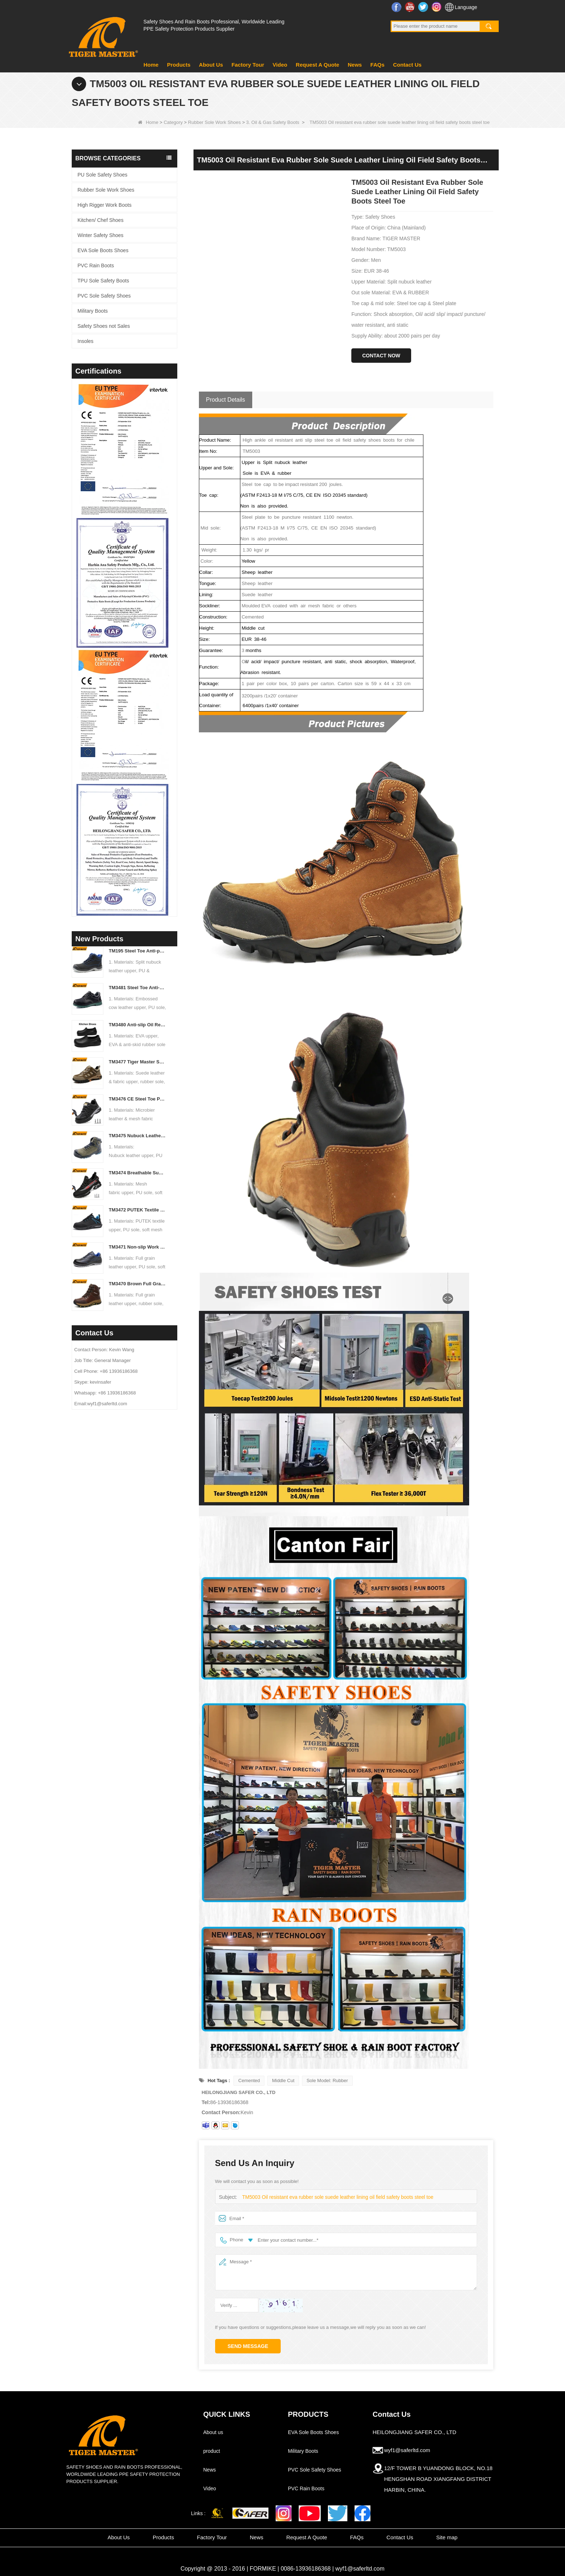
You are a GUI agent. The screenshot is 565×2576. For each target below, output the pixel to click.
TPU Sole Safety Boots (103, 281)
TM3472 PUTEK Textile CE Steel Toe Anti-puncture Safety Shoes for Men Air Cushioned (138, 1210)
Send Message (248, 2346)
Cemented (249, 2080)
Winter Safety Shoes (100, 235)
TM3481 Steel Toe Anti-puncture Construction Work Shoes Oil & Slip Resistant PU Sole (138, 987)
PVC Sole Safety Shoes (104, 296)
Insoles (85, 341)
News (355, 65)
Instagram (437, 6)
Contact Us (407, 65)
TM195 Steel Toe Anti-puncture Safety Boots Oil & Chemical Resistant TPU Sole (138, 951)
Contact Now (381, 355)
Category (173, 122)
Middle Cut (283, 2080)
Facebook (397, 6)
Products (178, 65)
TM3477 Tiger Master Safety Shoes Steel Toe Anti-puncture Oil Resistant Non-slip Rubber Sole (138, 1061)
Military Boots (92, 311)
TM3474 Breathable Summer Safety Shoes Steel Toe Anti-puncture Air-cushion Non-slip (138, 1172)
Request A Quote (317, 65)
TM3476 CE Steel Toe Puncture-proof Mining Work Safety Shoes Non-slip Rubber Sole (138, 1099)
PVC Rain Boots (95, 265)
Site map (446, 2537)
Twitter (424, 6)
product (211, 2451)
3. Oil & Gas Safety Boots (272, 122)
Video (280, 65)
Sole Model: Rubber (327, 2080)
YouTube (410, 6)
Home (151, 65)
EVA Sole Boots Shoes (102, 250)
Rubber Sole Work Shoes (214, 122)
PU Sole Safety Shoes (102, 175)
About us (213, 2432)
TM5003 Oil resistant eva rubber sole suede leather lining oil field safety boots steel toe (332, 2197)
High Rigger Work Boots (104, 205)
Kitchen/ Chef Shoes (100, 220)
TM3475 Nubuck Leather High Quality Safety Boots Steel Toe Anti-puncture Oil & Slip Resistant (138, 1135)
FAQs (377, 65)
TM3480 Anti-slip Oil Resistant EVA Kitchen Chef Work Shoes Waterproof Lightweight (138, 1024)
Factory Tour (247, 65)
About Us (211, 65)
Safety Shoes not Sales (103, 326)
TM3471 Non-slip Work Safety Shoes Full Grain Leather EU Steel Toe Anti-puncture (138, 1247)
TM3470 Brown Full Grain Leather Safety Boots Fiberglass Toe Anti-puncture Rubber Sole (138, 1283)
